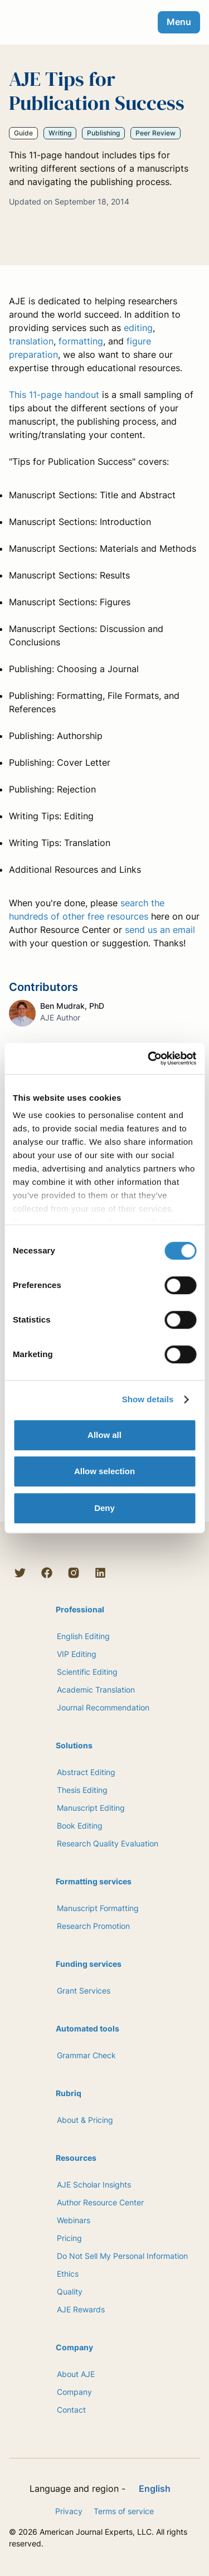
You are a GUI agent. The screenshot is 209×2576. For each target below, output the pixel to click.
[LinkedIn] (100, 1573)
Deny (104, 1508)
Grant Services (83, 1990)
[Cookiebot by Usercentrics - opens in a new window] (148, 1058)
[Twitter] (20, 1573)
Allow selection (104, 1471)
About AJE (76, 2374)
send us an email (160, 929)
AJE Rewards (81, 2309)
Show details (148, 1399)
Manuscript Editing (91, 1807)
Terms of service (124, 2511)
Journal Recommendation (103, 1707)
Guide (23, 133)
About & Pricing (85, 2120)
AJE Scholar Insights (94, 2184)
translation (31, 341)
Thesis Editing (82, 1790)
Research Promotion (93, 1926)
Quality (69, 2291)
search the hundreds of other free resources (86, 909)
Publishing (103, 133)
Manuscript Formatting (98, 1908)
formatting (81, 341)
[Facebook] (47, 1573)
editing (138, 327)
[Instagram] (73, 1573)
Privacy (68, 2511)
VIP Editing (76, 1654)
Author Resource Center (100, 2202)
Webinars (73, 2220)
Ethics (68, 2273)
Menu (179, 21)
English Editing (83, 1636)
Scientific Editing (87, 1671)
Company (74, 2392)
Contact (71, 2409)
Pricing (69, 2238)
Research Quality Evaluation (107, 1843)
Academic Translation (96, 1689)
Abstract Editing (86, 1772)
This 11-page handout (54, 394)
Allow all (104, 1435)
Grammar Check (86, 2055)
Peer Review (155, 133)
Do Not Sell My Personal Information (122, 2256)
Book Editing (80, 1825)
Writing (59, 133)
